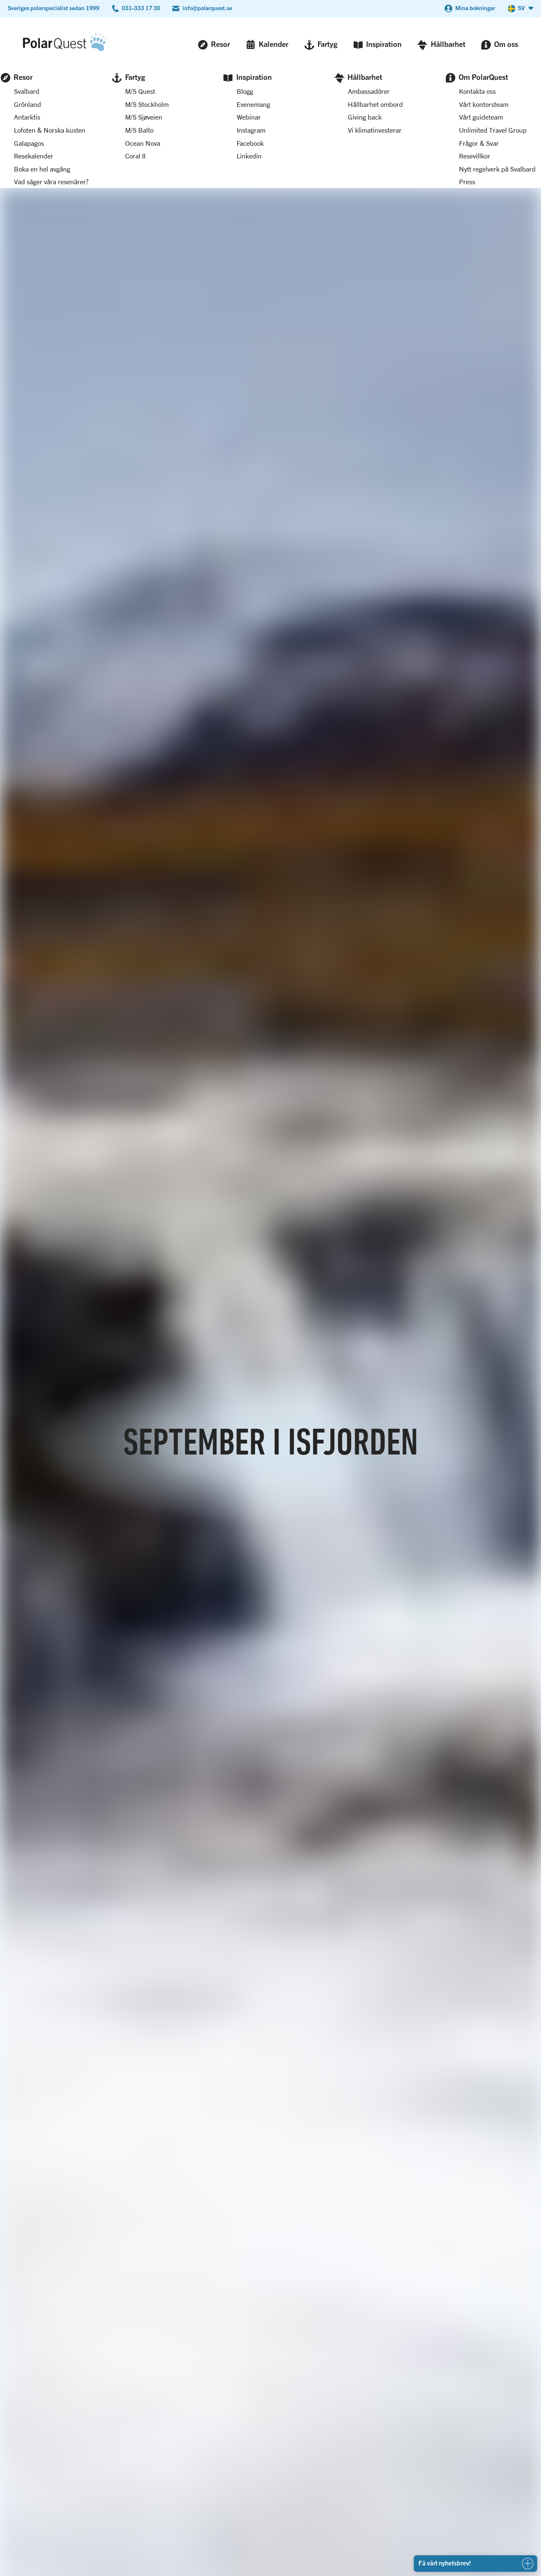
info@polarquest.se (207, 7)
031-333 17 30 (141, 7)
